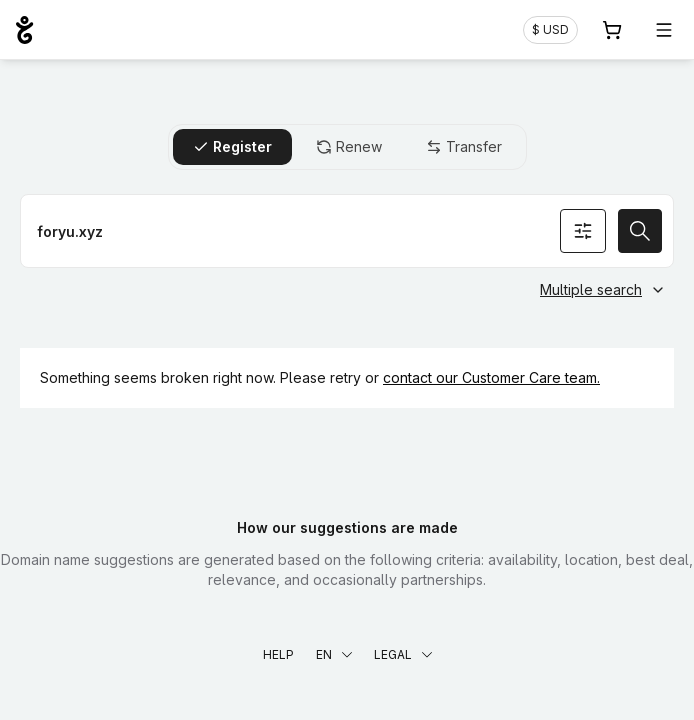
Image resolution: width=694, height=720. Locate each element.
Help (278, 654)
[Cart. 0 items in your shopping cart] (612, 30)
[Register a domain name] (347, 231)
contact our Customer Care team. (491, 377)
